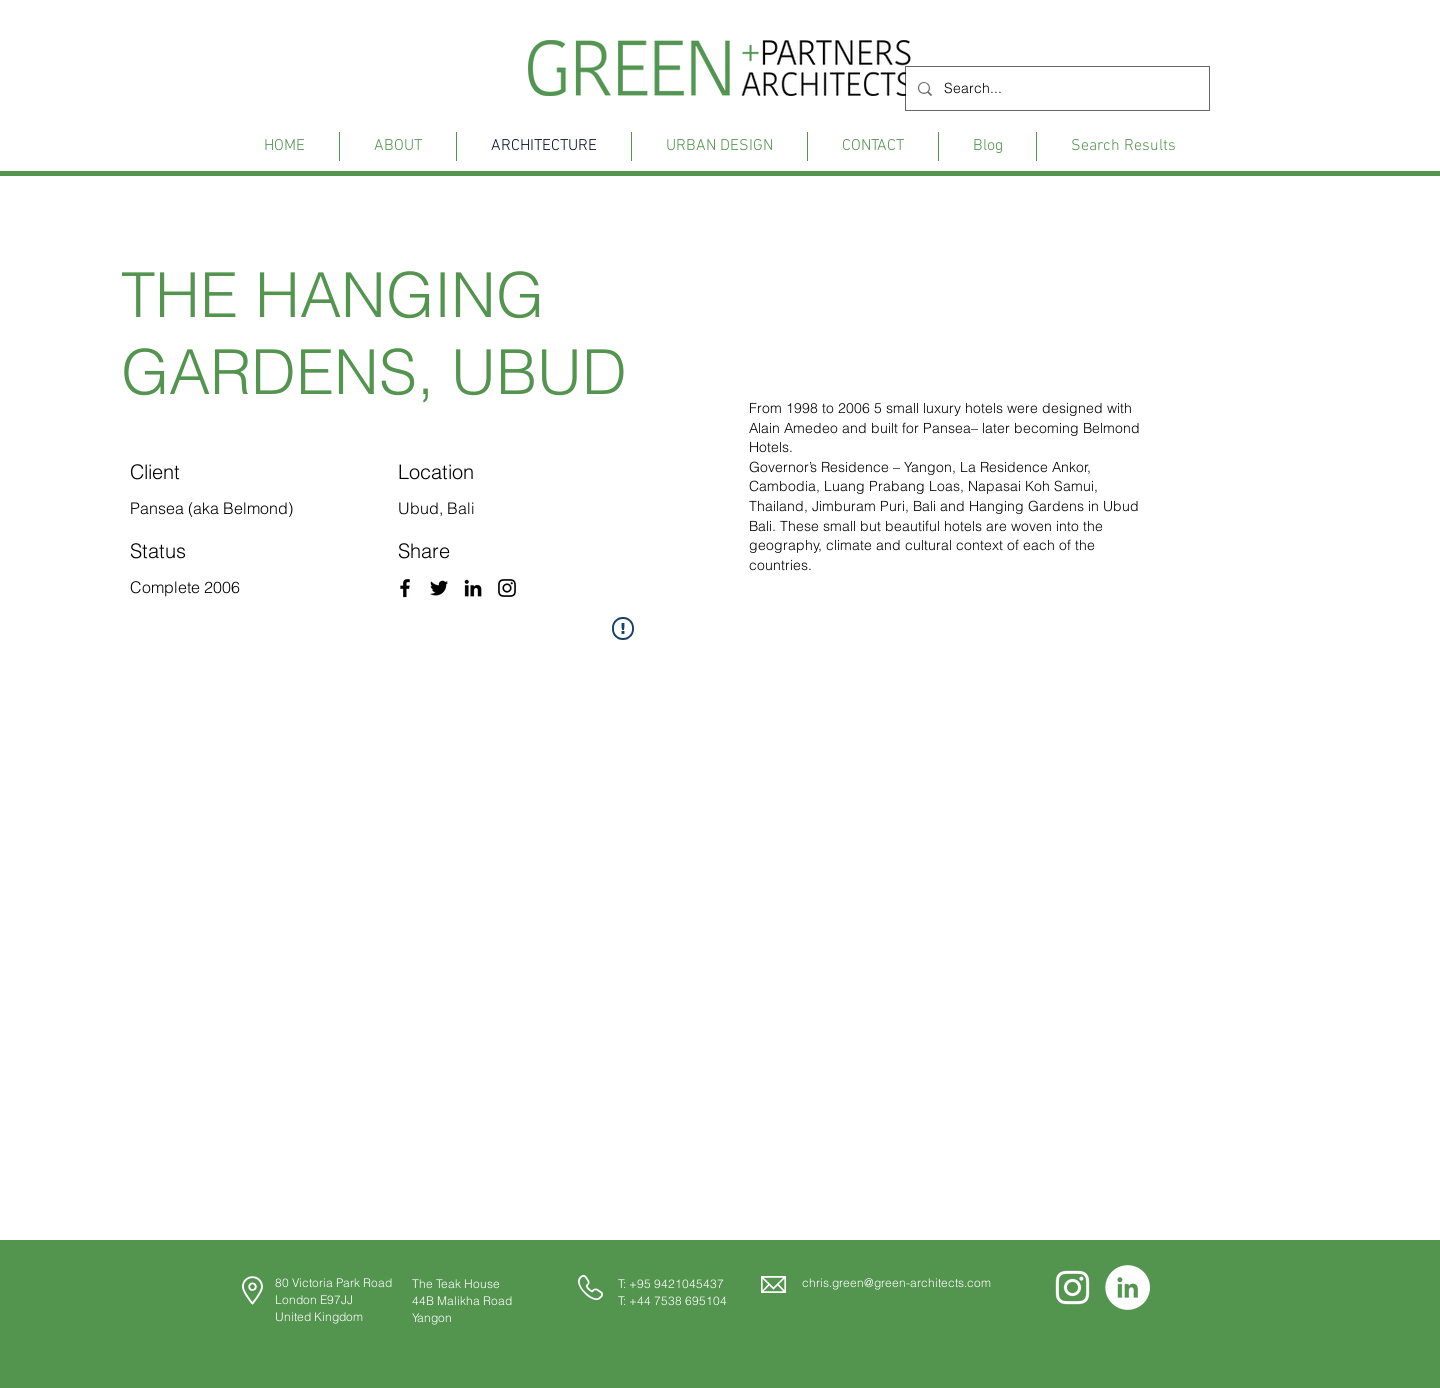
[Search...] (1055, 88)
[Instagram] (507, 588)
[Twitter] (439, 588)
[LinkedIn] (473, 588)
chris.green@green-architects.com (896, 1282)
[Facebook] (405, 588)
